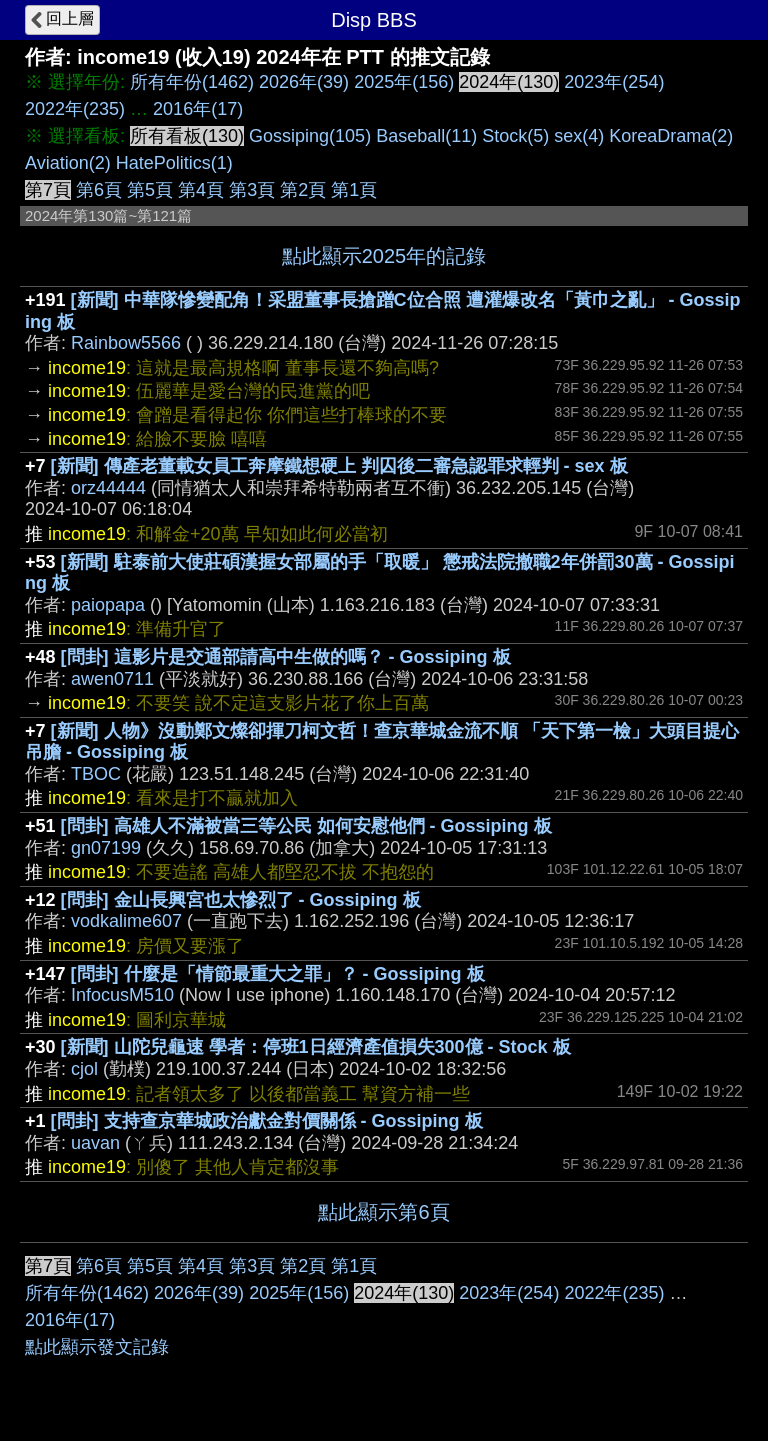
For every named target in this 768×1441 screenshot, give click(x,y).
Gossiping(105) (310, 136)
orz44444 (108, 488)
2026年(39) (304, 82)
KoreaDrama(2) (671, 136)
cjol (84, 1069)
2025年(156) (404, 82)
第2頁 (303, 190)
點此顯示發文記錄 (97, 1347)
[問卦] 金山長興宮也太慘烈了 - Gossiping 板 (241, 900)
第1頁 (354, 190)
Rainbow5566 (126, 343)
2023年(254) (614, 82)
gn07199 (106, 848)
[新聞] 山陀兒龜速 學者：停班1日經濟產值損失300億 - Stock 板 (316, 1047)
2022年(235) (75, 109)
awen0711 (112, 679)
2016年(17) (198, 109)
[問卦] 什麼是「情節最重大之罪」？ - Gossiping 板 (278, 974)
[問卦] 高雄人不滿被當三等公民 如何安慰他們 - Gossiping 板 (306, 826)
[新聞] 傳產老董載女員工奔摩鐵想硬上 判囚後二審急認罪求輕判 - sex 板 (339, 466)
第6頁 (99, 190)
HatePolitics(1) (174, 163)
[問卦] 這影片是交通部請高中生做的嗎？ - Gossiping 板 (286, 657)
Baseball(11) (426, 136)
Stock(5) (515, 136)
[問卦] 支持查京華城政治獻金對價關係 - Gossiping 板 (267, 1121)
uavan (95, 1143)
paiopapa (108, 605)
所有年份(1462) (192, 82)
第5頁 (150, 190)
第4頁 (201, 190)
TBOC (96, 774)
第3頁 (252, 190)
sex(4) (579, 136)
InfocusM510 (122, 995)
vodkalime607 (126, 921)
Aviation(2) (68, 163)
